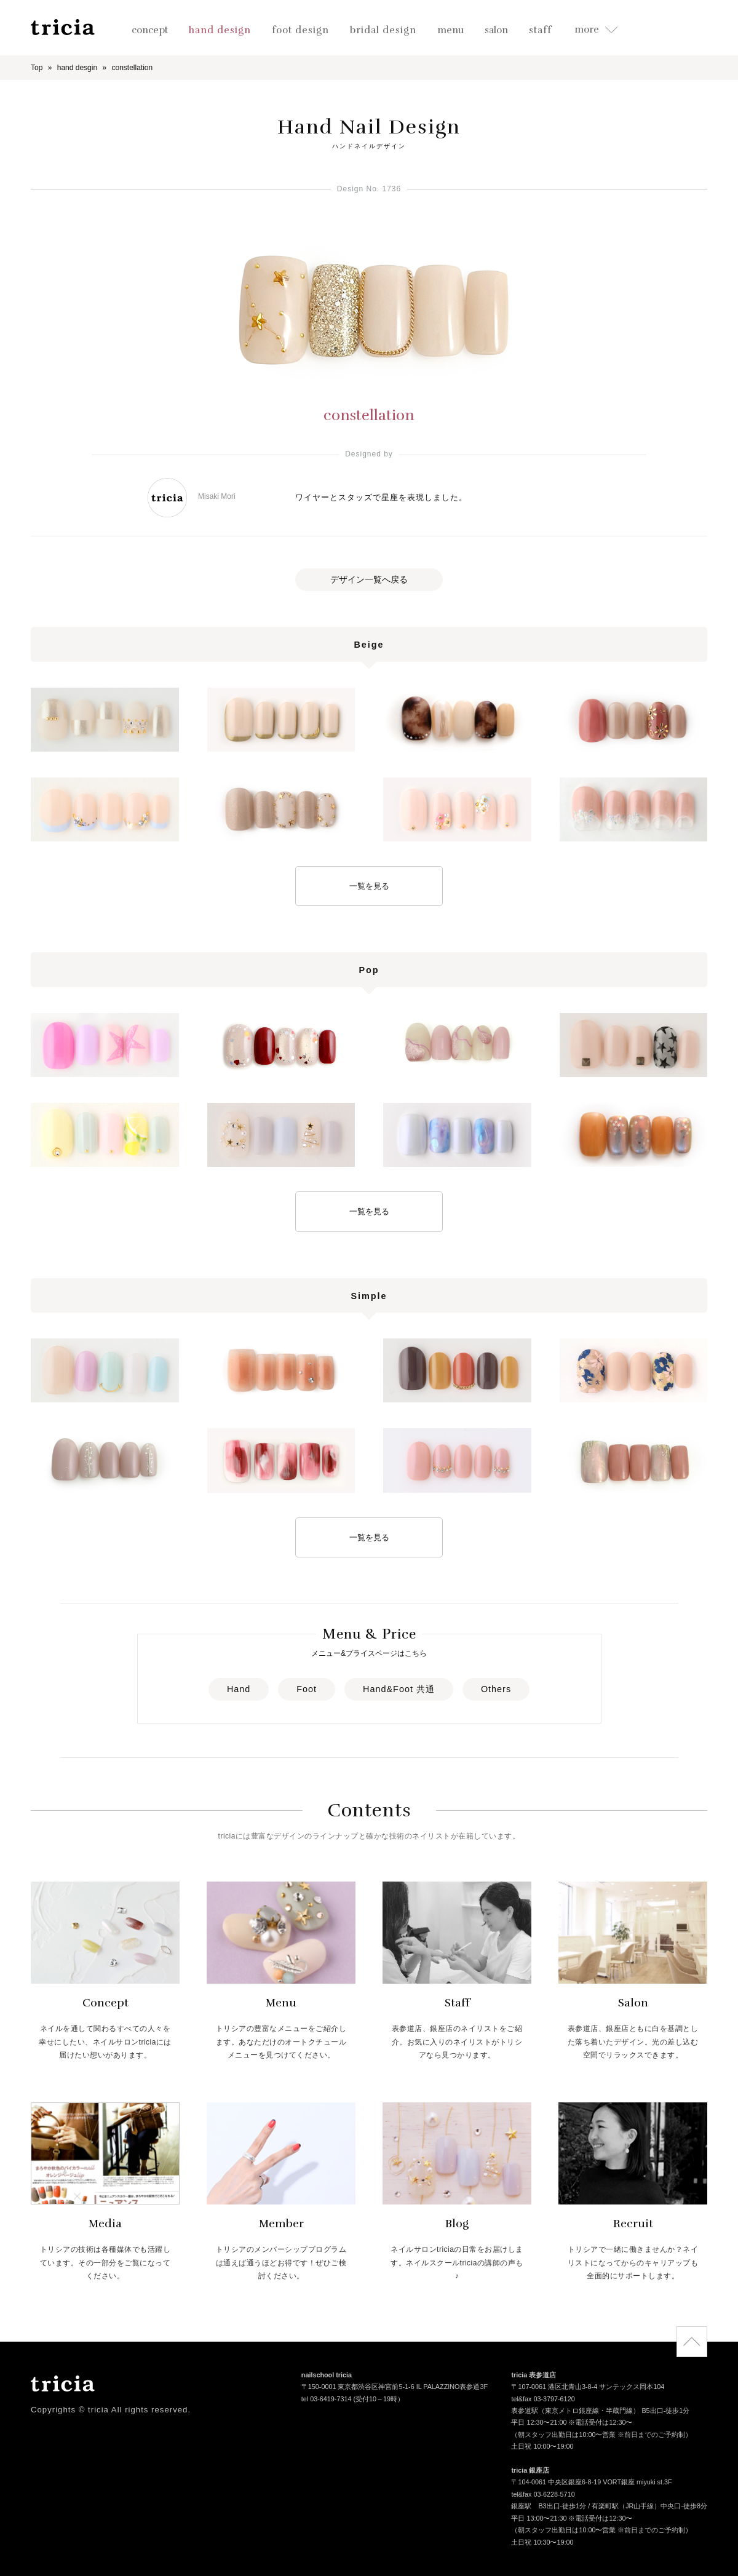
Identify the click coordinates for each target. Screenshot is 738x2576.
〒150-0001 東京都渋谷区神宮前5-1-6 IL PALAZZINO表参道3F (394, 2388)
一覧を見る (369, 886)
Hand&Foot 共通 (399, 1689)
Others (496, 1689)
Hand (238, 1689)
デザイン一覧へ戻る (369, 579)
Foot (306, 1689)
